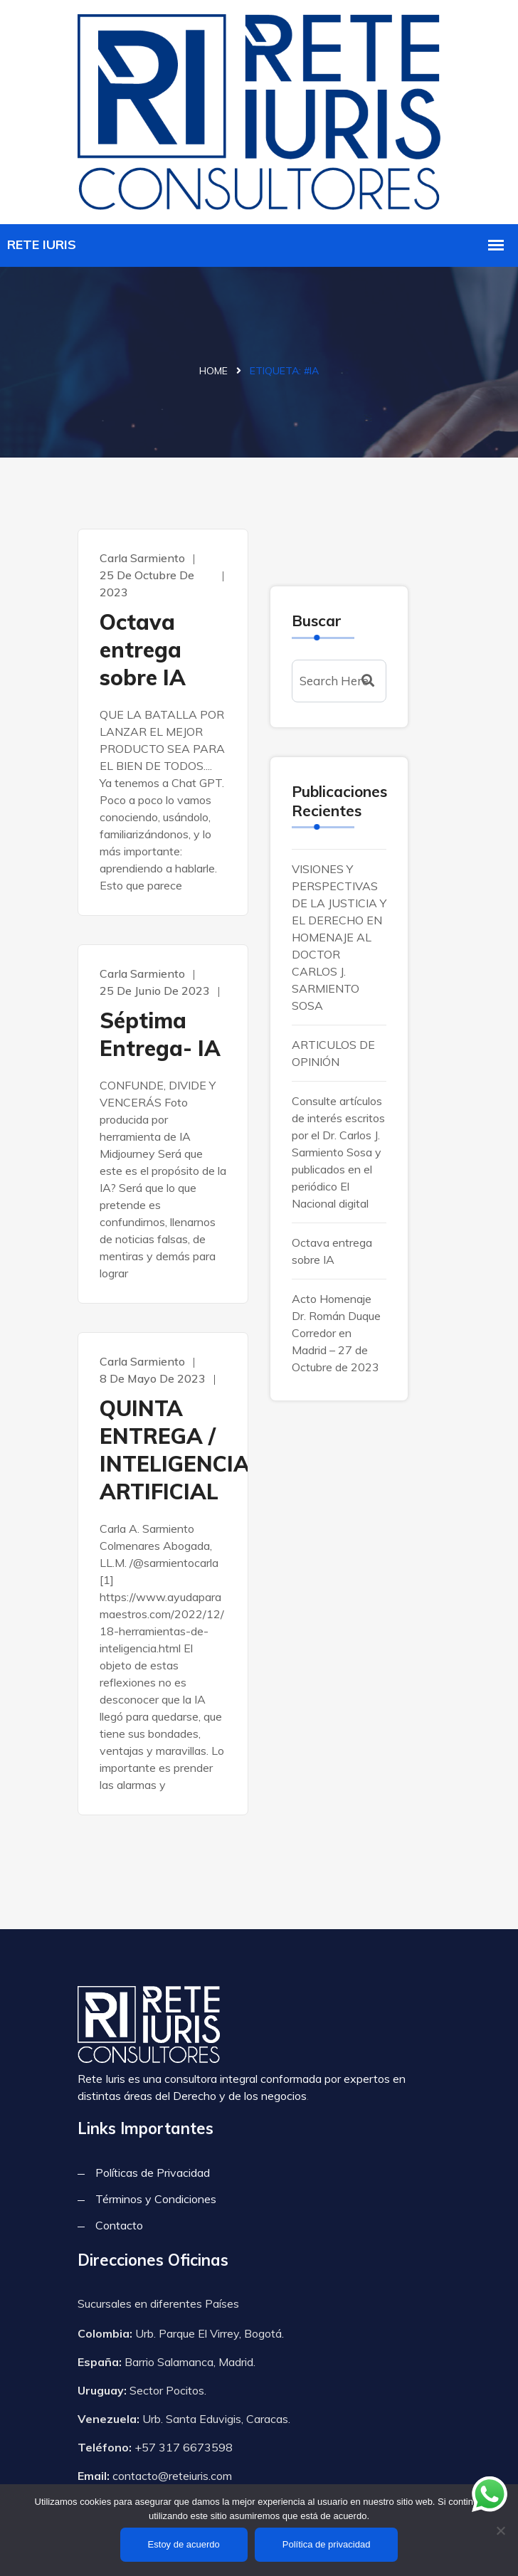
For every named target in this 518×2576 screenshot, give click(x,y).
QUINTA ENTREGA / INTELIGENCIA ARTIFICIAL (163, 1450)
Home (213, 370)
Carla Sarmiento (142, 558)
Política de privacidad (326, 2544)
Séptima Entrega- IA (160, 1034)
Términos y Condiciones (155, 2199)
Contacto (119, 2225)
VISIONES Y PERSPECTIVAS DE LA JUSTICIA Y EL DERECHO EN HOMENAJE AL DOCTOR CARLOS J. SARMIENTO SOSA (339, 937)
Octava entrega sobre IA (143, 649)
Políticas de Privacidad (152, 2172)
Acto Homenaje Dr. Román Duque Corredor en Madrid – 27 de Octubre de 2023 (336, 1333)
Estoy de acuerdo (184, 2544)
